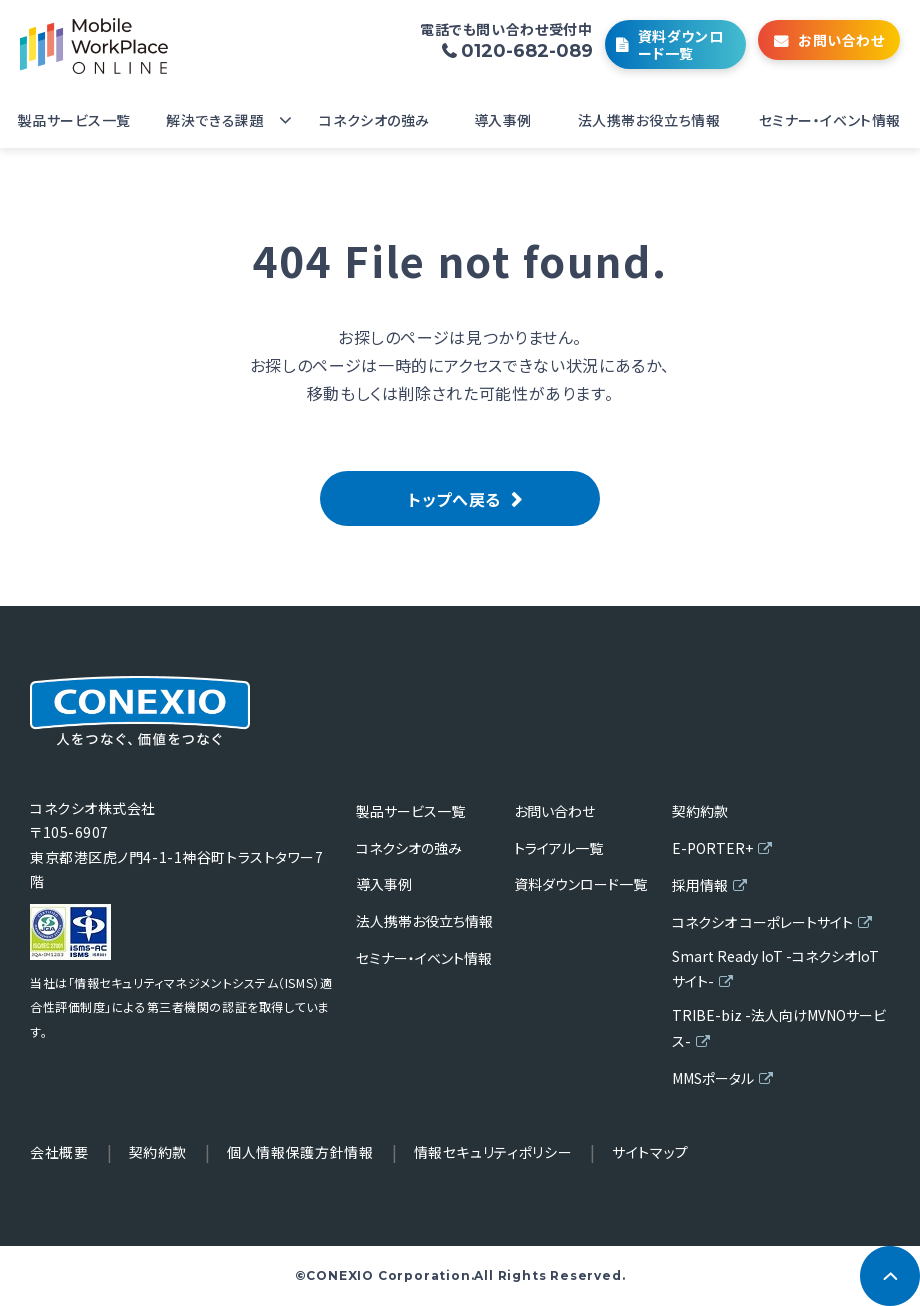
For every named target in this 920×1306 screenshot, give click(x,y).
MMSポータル (713, 1078)
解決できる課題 (215, 120)
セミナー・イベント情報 (830, 120)
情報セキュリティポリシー (493, 1152)
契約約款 (700, 811)
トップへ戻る (454, 499)
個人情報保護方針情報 (300, 1152)
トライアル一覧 (558, 848)
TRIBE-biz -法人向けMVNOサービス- (779, 1027)
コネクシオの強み (374, 120)
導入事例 (503, 120)
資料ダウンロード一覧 (680, 44)
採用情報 (700, 885)
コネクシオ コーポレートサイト (762, 922)
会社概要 (59, 1152)
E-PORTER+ (712, 848)
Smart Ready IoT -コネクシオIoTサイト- (775, 968)
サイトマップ (650, 1152)
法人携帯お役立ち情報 (649, 120)
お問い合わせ (841, 40)
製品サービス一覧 (74, 120)
